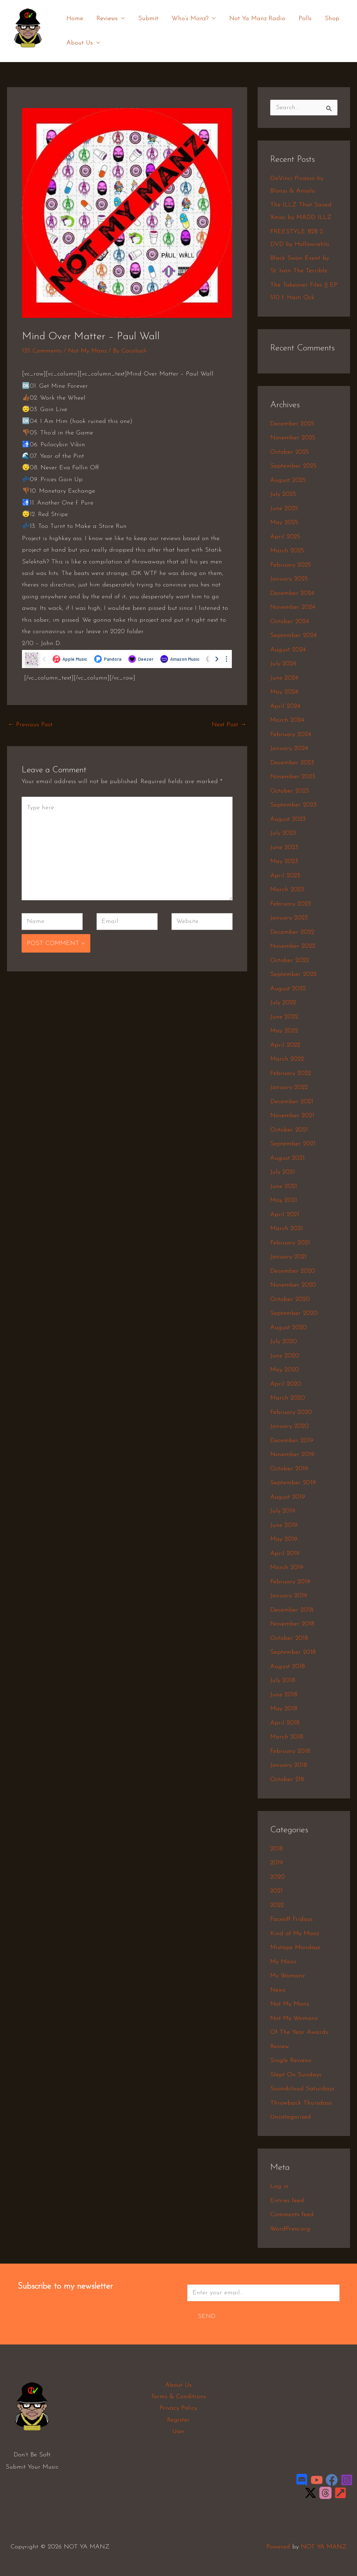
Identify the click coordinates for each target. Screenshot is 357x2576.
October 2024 (289, 621)
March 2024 (287, 720)
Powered (278, 2547)
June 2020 (284, 1356)
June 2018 (283, 1694)
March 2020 (287, 1398)
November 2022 (292, 946)
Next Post (229, 724)
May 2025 (284, 522)
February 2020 (291, 1412)
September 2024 (293, 635)
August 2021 (287, 1158)
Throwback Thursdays (301, 2103)
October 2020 (290, 1299)
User (178, 2431)
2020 (277, 1877)
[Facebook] (331, 2479)
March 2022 (287, 1059)
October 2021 (289, 1130)
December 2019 (291, 1440)
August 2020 (288, 1327)
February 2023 (290, 904)
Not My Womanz (294, 2018)
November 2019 (292, 1454)
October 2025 (289, 452)
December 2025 (292, 424)
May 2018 (283, 1708)
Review (279, 2046)
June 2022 (284, 1017)
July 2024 (283, 663)
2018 (276, 1849)
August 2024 (288, 649)
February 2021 (290, 1243)
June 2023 (284, 847)
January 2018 (288, 1765)
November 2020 (293, 1285)
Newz (277, 1990)
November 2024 (292, 607)
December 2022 (292, 932)
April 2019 (284, 1553)
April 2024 (285, 706)
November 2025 (292, 437)
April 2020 (285, 1384)
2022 (277, 1905)
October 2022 (289, 960)
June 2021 (283, 1186)
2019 (276, 1862)
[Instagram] (346, 2479)
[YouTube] (316, 2479)
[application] (120, 19)
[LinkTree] (340, 2492)
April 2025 (285, 536)
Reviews (109, 19)
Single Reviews (290, 2060)
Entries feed (287, 2200)
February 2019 (290, 1581)
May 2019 (283, 1539)
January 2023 (289, 918)
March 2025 (287, 550)
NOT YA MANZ (30, 51)
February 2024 (290, 734)
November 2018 (292, 1624)
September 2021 (293, 1144)
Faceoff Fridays (291, 1919)
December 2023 (292, 762)
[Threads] (325, 2492)
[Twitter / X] (310, 2492)
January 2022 (289, 1087)
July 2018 (282, 1680)
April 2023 (285, 875)
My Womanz (287, 1975)
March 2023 (287, 889)
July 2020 (283, 1341)
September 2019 (293, 1482)
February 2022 (290, 1073)
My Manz (283, 1961)
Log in (279, 2186)
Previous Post (30, 724)
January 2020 (289, 1426)
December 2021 (291, 1101)
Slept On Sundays (295, 2074)
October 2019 (289, 1468)
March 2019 (286, 1567)
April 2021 (284, 1214)
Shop (327, 18)
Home (74, 18)
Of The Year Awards (299, 2032)
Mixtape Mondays (295, 1947)
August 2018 (287, 1666)
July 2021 (282, 1172)
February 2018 (290, 1751)
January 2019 (288, 1595)
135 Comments (42, 351)
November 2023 (292, 776)
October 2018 (289, 1638)
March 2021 (286, 1228)
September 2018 (293, 1652)
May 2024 (284, 692)
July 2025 (283, 494)
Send (206, 2316)
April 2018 (284, 1723)
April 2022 (285, 1045)
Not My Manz (87, 351)
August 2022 (288, 988)
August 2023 (288, 819)
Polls (301, 18)
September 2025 (293, 466)
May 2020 (284, 1369)
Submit (146, 18)
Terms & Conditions (178, 2396)
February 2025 (290, 565)
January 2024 (289, 748)
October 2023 (289, 791)
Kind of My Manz (294, 1933)
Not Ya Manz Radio (254, 18)
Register (178, 2420)
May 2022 (284, 1031)
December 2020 (292, 1271)
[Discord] (301, 2479)
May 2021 (283, 1200)
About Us (83, 43)
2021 (276, 1891)
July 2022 (283, 1002)
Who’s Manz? (191, 19)
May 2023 (284, 861)
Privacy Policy (178, 2408)
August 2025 (288, 480)
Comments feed (292, 2214)
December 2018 (291, 1610)
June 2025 (284, 508)
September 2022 (293, 974)
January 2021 (288, 1256)
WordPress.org (290, 2229)
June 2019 (283, 1525)
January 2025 (289, 579)
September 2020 (294, 1313)
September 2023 (293, 805)
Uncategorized (290, 2117)
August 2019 (287, 1497)
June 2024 (284, 678)
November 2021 (292, 1115)
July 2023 (283, 833)
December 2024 (292, 593)
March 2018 (286, 1737)
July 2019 (282, 1511)
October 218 (287, 1779)
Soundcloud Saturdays (302, 2088)
